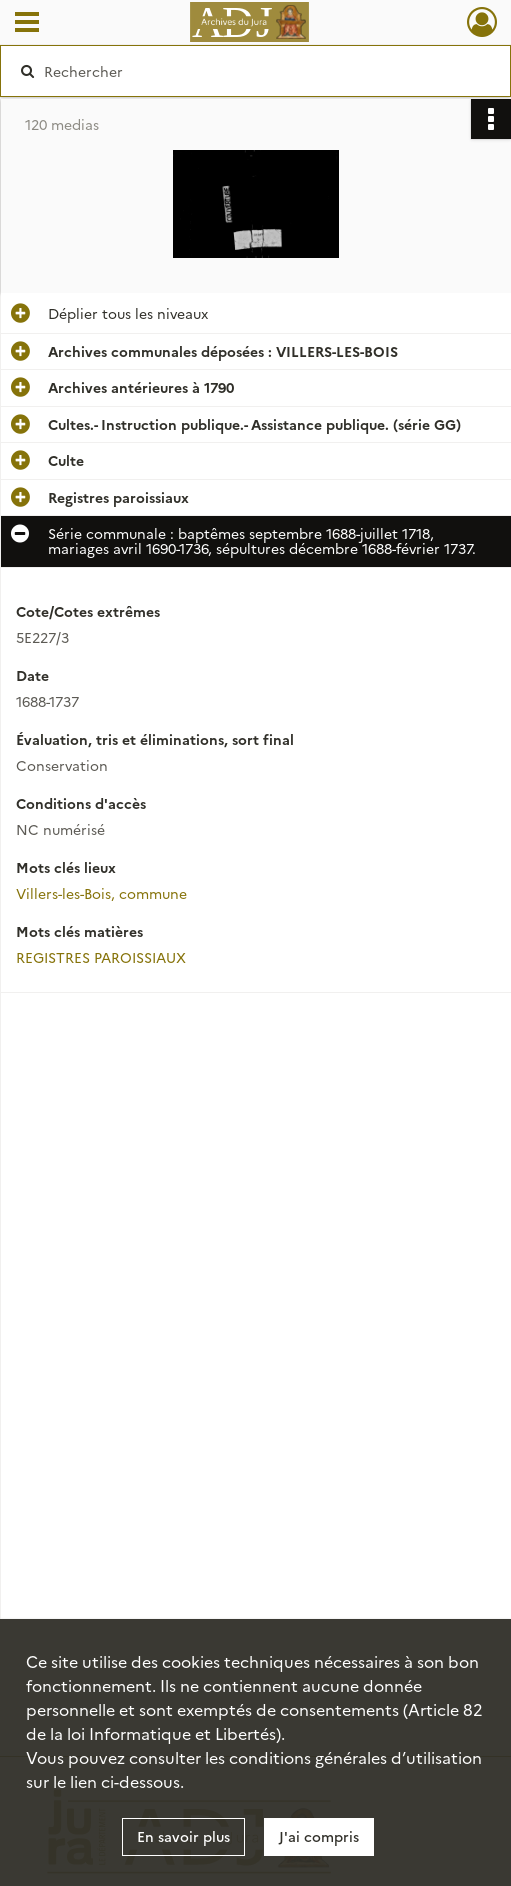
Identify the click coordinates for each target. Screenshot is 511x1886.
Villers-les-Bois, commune (101, 893)
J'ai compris (319, 1836)
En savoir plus (183, 1836)
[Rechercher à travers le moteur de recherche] (243, 71)
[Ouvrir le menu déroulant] (27, 24)
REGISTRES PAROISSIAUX (101, 957)
